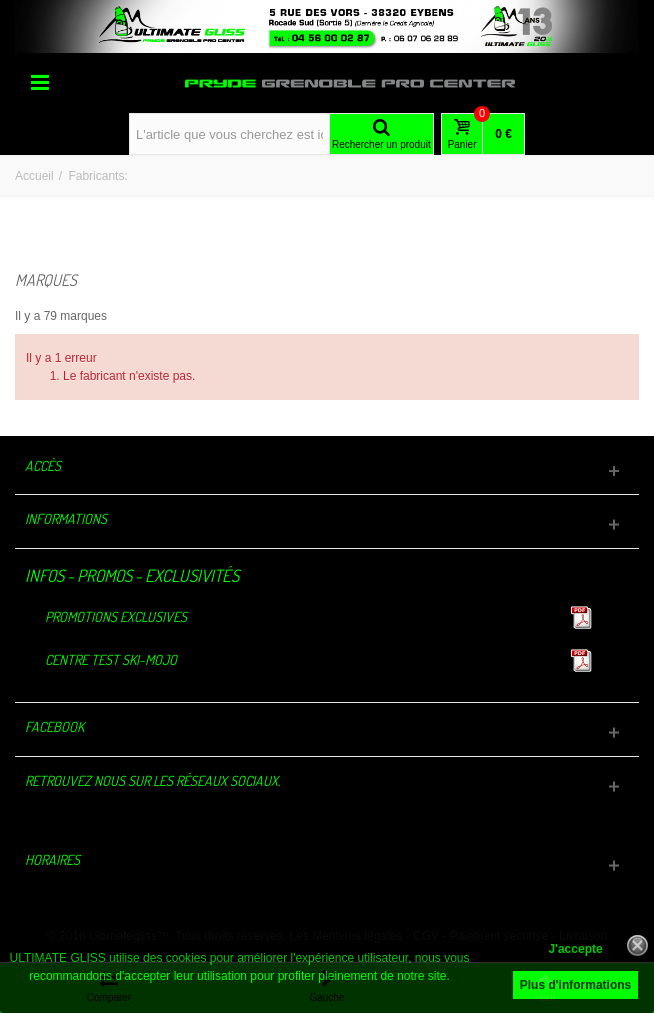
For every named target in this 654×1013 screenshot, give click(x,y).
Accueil (34, 176)
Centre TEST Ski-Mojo (111, 659)
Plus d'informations (576, 985)
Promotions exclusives (116, 616)
